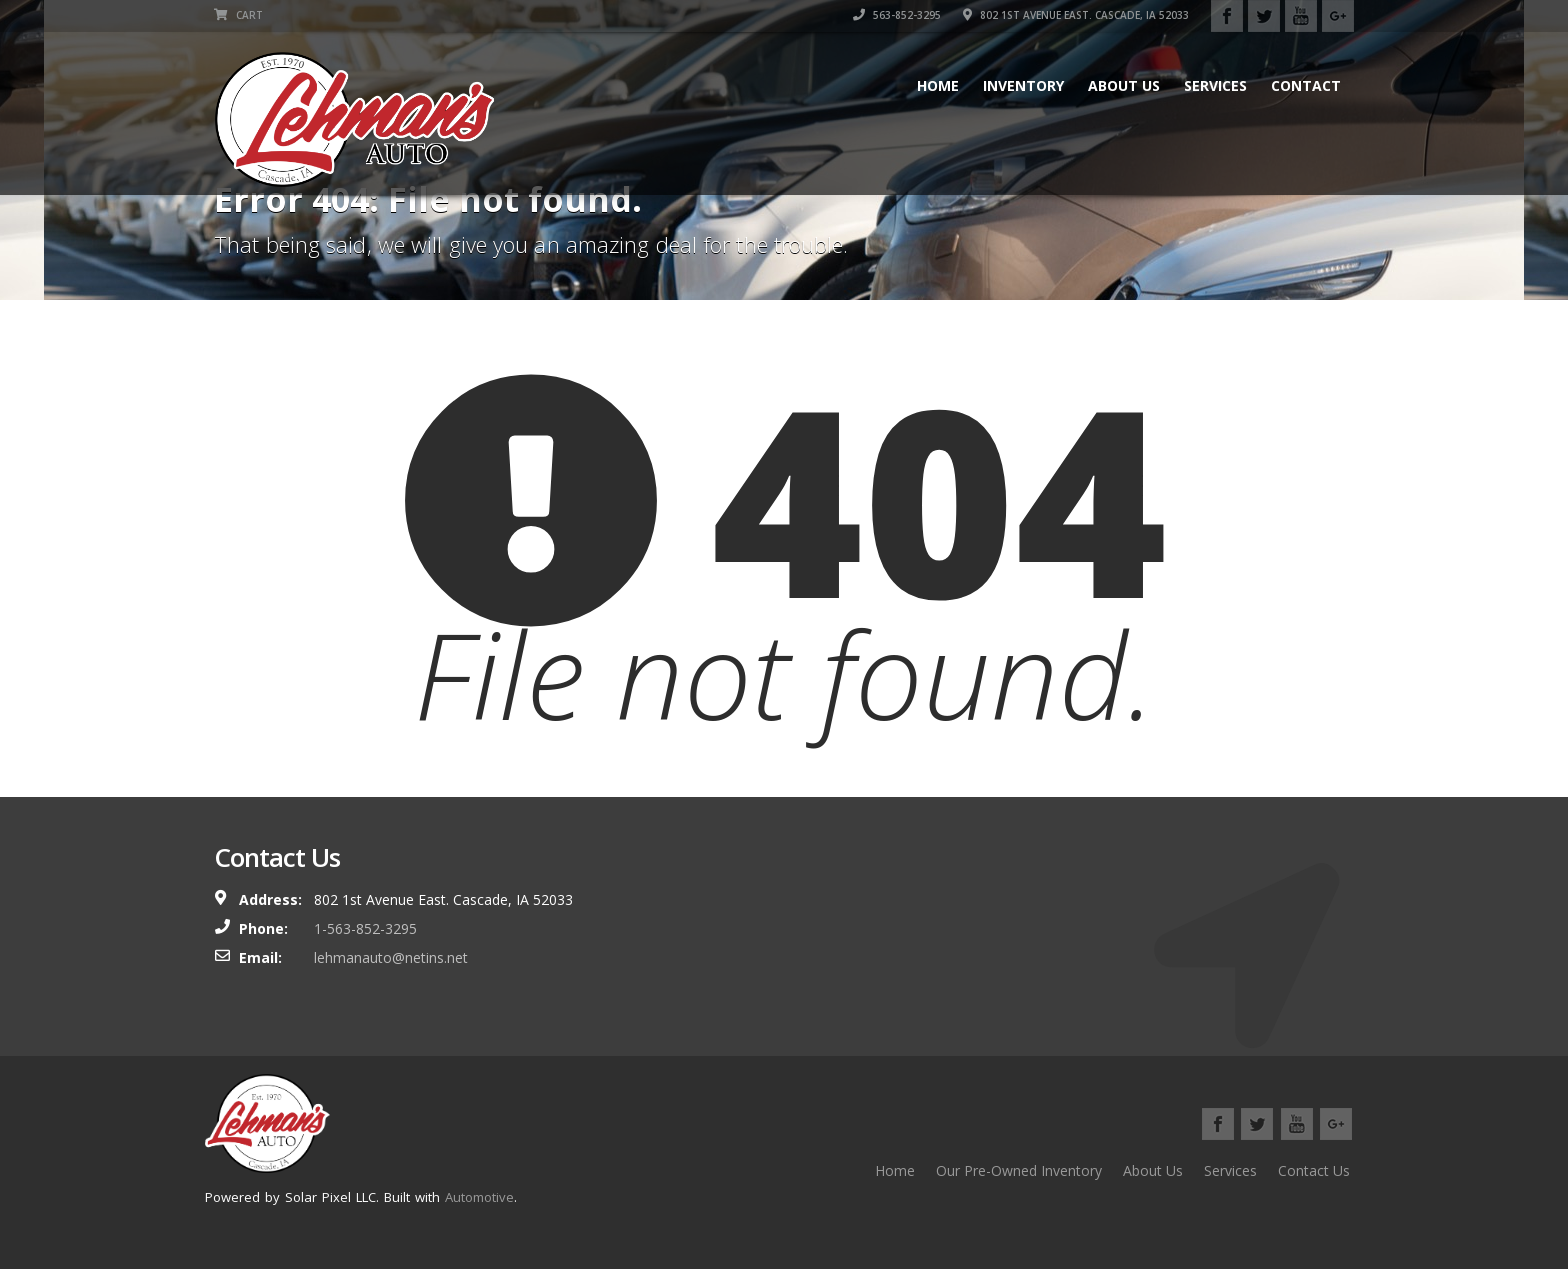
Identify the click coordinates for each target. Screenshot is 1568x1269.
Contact (1306, 85)
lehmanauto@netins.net (391, 957)
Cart (238, 15)
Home (938, 85)
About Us (1124, 85)
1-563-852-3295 (365, 928)
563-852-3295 (897, 15)
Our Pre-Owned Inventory (1019, 1170)
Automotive (479, 1197)
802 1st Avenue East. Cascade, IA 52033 (1076, 15)
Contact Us (1314, 1170)
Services (1215, 85)
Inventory (1023, 85)
